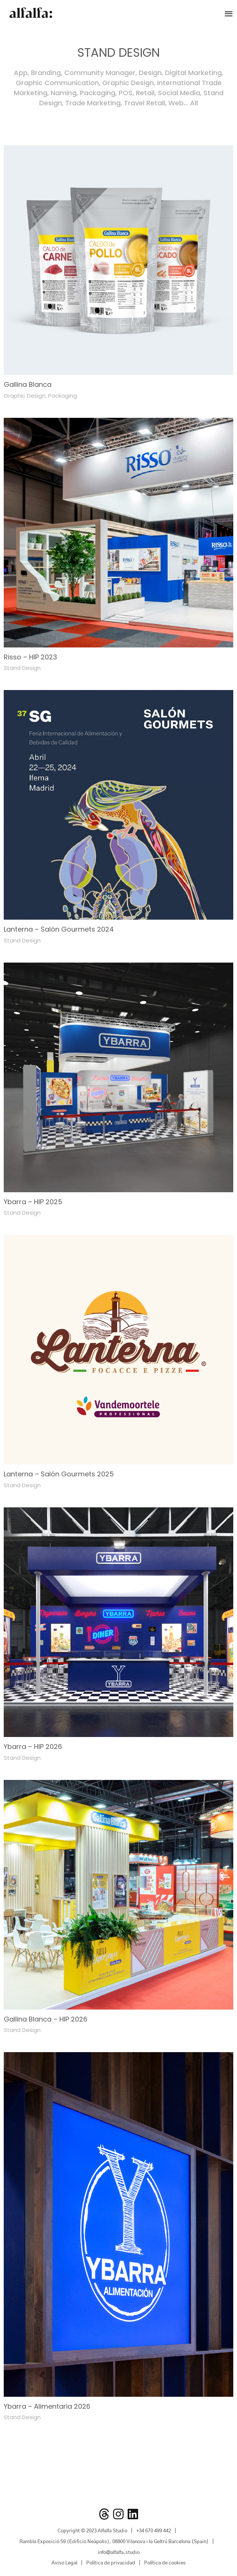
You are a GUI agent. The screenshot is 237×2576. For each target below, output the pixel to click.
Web (176, 103)
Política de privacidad (110, 2563)
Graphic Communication (57, 82)
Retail (145, 92)
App (21, 72)
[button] (229, 13)
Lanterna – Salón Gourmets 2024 (59, 929)
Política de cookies (165, 2563)
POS (125, 92)
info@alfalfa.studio (119, 2552)
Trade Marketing (93, 103)
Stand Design (22, 668)
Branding (46, 72)
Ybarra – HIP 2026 (33, 1746)
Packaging (97, 92)
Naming (64, 92)
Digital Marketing (193, 72)
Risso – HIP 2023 (30, 657)
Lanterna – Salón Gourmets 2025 (59, 1474)
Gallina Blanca (28, 384)
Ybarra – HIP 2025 (33, 1201)
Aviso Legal (64, 2563)
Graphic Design (128, 82)
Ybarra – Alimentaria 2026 (47, 2406)
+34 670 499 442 (153, 2531)
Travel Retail (144, 103)
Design (150, 72)
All (194, 103)
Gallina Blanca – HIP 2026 (45, 2019)
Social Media (179, 92)
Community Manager (99, 72)
